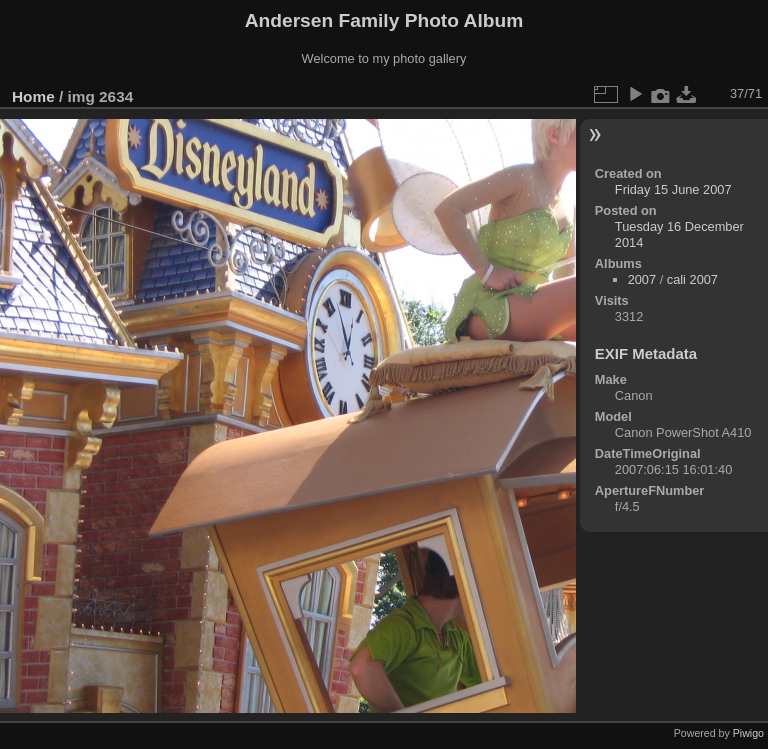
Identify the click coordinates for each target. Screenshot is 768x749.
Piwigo (748, 733)
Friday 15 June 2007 (673, 189)
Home (33, 96)
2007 (642, 279)
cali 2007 (692, 279)
